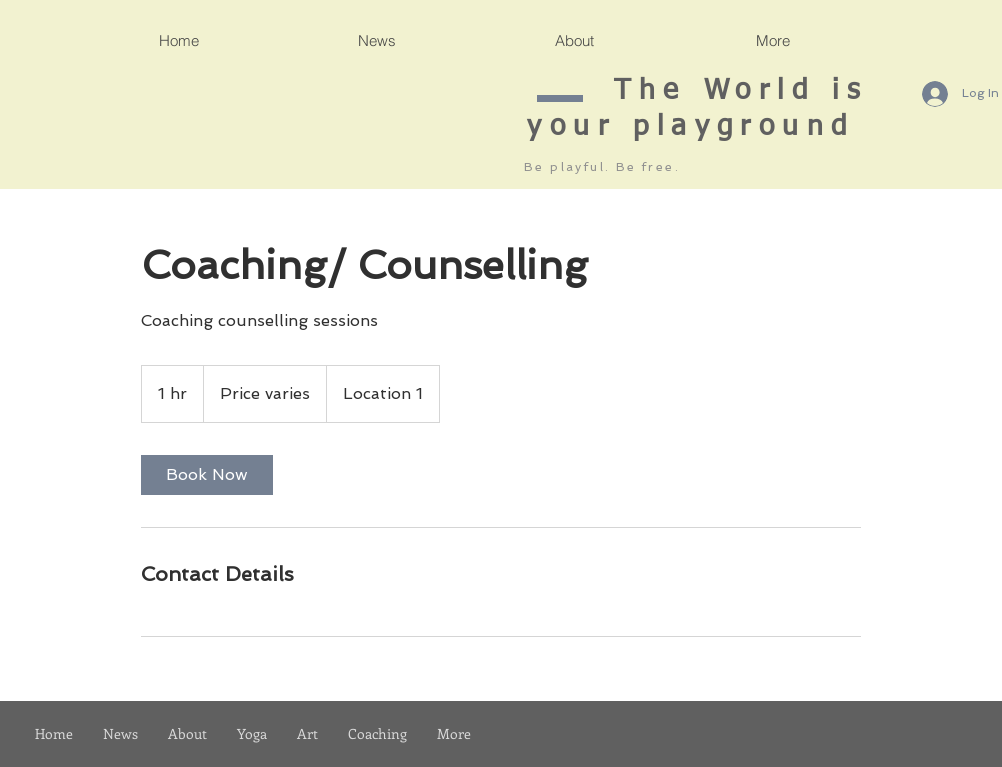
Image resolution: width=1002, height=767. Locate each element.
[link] (207, 475)
